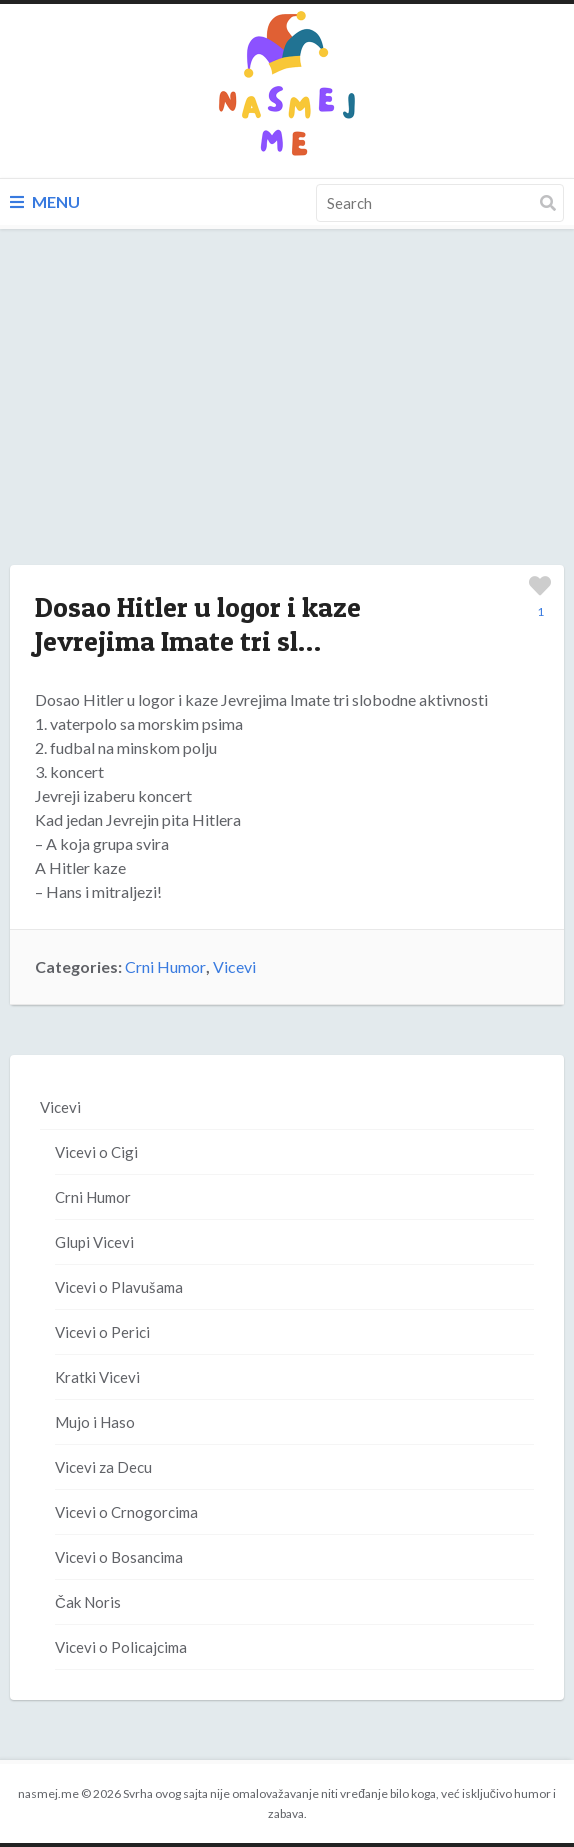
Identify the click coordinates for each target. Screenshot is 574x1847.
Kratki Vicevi (97, 1377)
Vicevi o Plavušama (119, 1287)
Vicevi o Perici (102, 1332)
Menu (45, 201)
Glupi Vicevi (94, 1242)
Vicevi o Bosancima (119, 1557)
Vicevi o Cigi (96, 1152)
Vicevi (234, 966)
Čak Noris (88, 1602)
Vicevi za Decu (103, 1467)
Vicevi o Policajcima (121, 1647)
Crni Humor (165, 966)
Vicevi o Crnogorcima (126, 1512)
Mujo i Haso (95, 1422)
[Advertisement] (287, 417)
